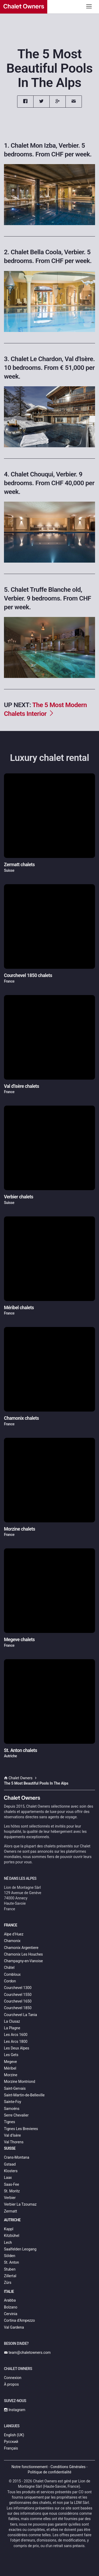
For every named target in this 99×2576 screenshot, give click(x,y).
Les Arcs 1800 (15, 2041)
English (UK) (14, 2435)
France (10, 1925)
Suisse (10, 2148)
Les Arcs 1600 (15, 2034)
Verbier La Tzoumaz (20, 2204)
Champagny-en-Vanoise (23, 1961)
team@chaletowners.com (27, 2352)
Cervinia (10, 2314)
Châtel (9, 1967)
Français (11, 2448)
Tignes (9, 2122)
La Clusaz (12, 2021)
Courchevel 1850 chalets (28, 975)
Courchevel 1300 (17, 1988)
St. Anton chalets (20, 1750)
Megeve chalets (19, 1639)
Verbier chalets (18, 1196)
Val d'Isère (12, 2135)
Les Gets (11, 2055)
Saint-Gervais (15, 2088)
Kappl (8, 2229)
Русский (11, 2441)
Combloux (12, 1974)
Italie (9, 2291)
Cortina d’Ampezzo (19, 2320)
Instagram (14, 2410)
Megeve (10, 2062)
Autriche (12, 2220)
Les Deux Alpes (16, 2048)
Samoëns (12, 2108)
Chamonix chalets (21, 1418)
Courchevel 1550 (17, 1994)
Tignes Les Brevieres (21, 2129)
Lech (8, 2242)
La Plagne (12, 2028)
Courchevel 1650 (17, 2001)
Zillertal (10, 2276)
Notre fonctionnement (30, 2467)
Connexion (12, 2378)
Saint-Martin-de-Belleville (24, 2095)
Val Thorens (13, 2142)
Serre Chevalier (16, 2115)
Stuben (10, 2269)
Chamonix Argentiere (21, 1948)
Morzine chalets (19, 1529)
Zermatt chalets (19, 864)
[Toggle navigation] (89, 6)
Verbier (10, 2198)
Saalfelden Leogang (20, 2249)
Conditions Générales (68, 2467)
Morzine (10, 2075)
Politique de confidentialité (49, 2472)
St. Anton (11, 2262)
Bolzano (10, 2307)
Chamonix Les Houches (23, 1954)
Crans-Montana (16, 2157)
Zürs (7, 2282)
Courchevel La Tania (20, 2015)
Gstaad (10, 2164)
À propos (11, 2384)
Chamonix (12, 1941)
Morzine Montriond (19, 2081)
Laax (8, 2177)
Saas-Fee (11, 2184)
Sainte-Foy (12, 2102)
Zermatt (10, 2211)
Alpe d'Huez (13, 1934)
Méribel (10, 2068)
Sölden (9, 2256)
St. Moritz (12, 2191)
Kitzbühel (11, 2235)
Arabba (10, 2300)
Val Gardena (14, 2327)
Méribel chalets (19, 1307)
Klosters (10, 2171)
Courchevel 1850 (17, 2008)
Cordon (10, 1981)
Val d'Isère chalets (21, 1086)
